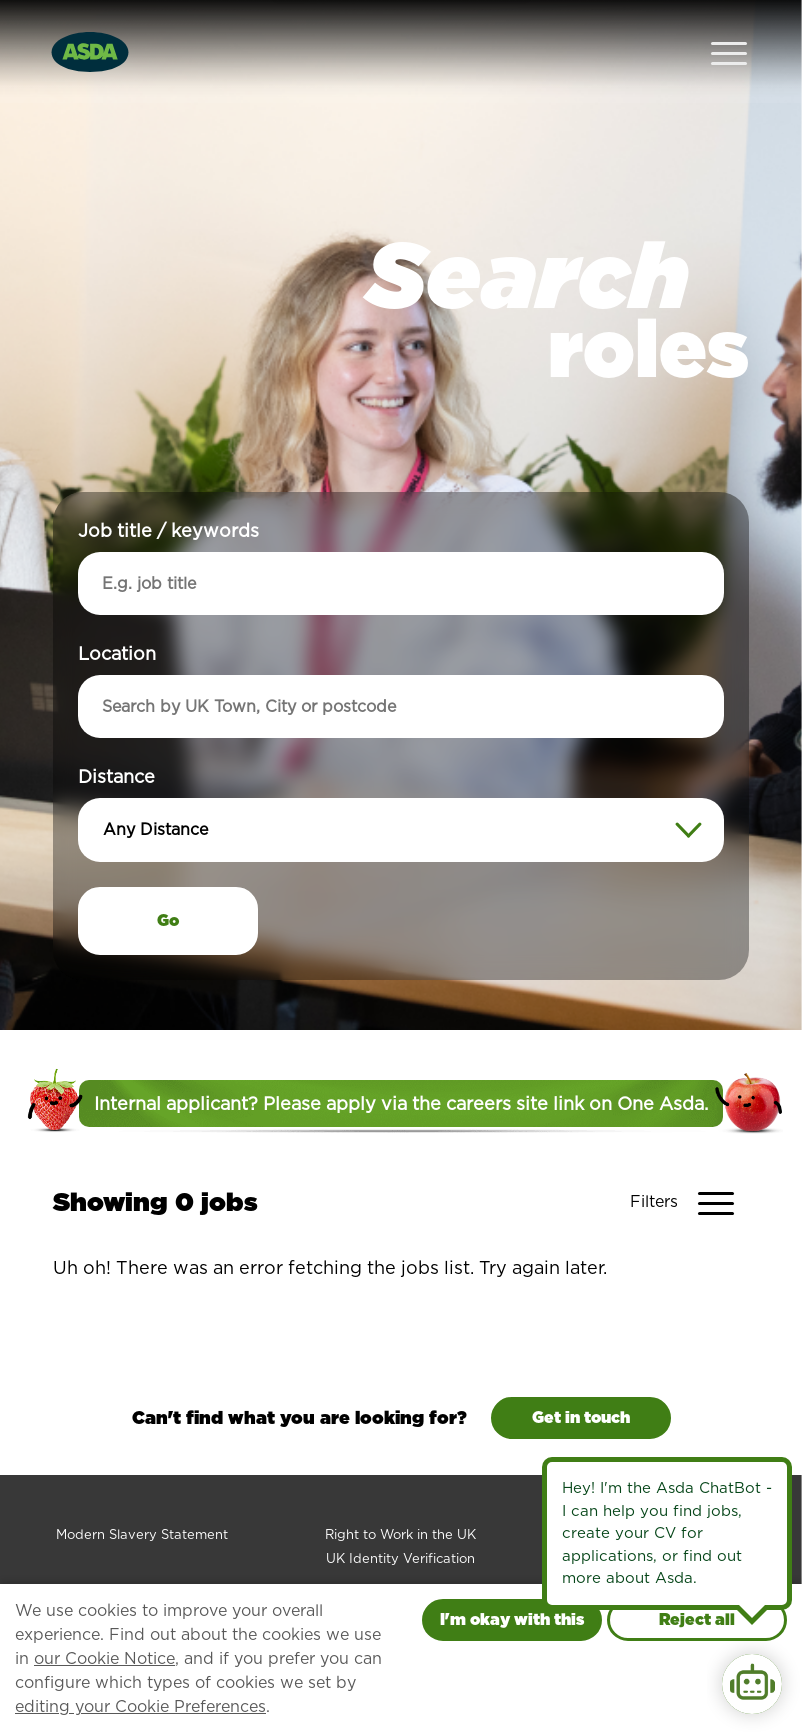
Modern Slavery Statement (142, 1491)
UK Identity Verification (400, 1515)
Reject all (697, 1619)
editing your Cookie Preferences (140, 1706)
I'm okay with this (512, 1619)
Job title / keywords (168, 487)
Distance (116, 733)
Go (168, 877)
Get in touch (581, 1374)
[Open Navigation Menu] (729, 30)
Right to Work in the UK (400, 1491)
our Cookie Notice (104, 1658)
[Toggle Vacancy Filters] (689, 1160)
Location (117, 610)
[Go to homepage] (90, 28)
